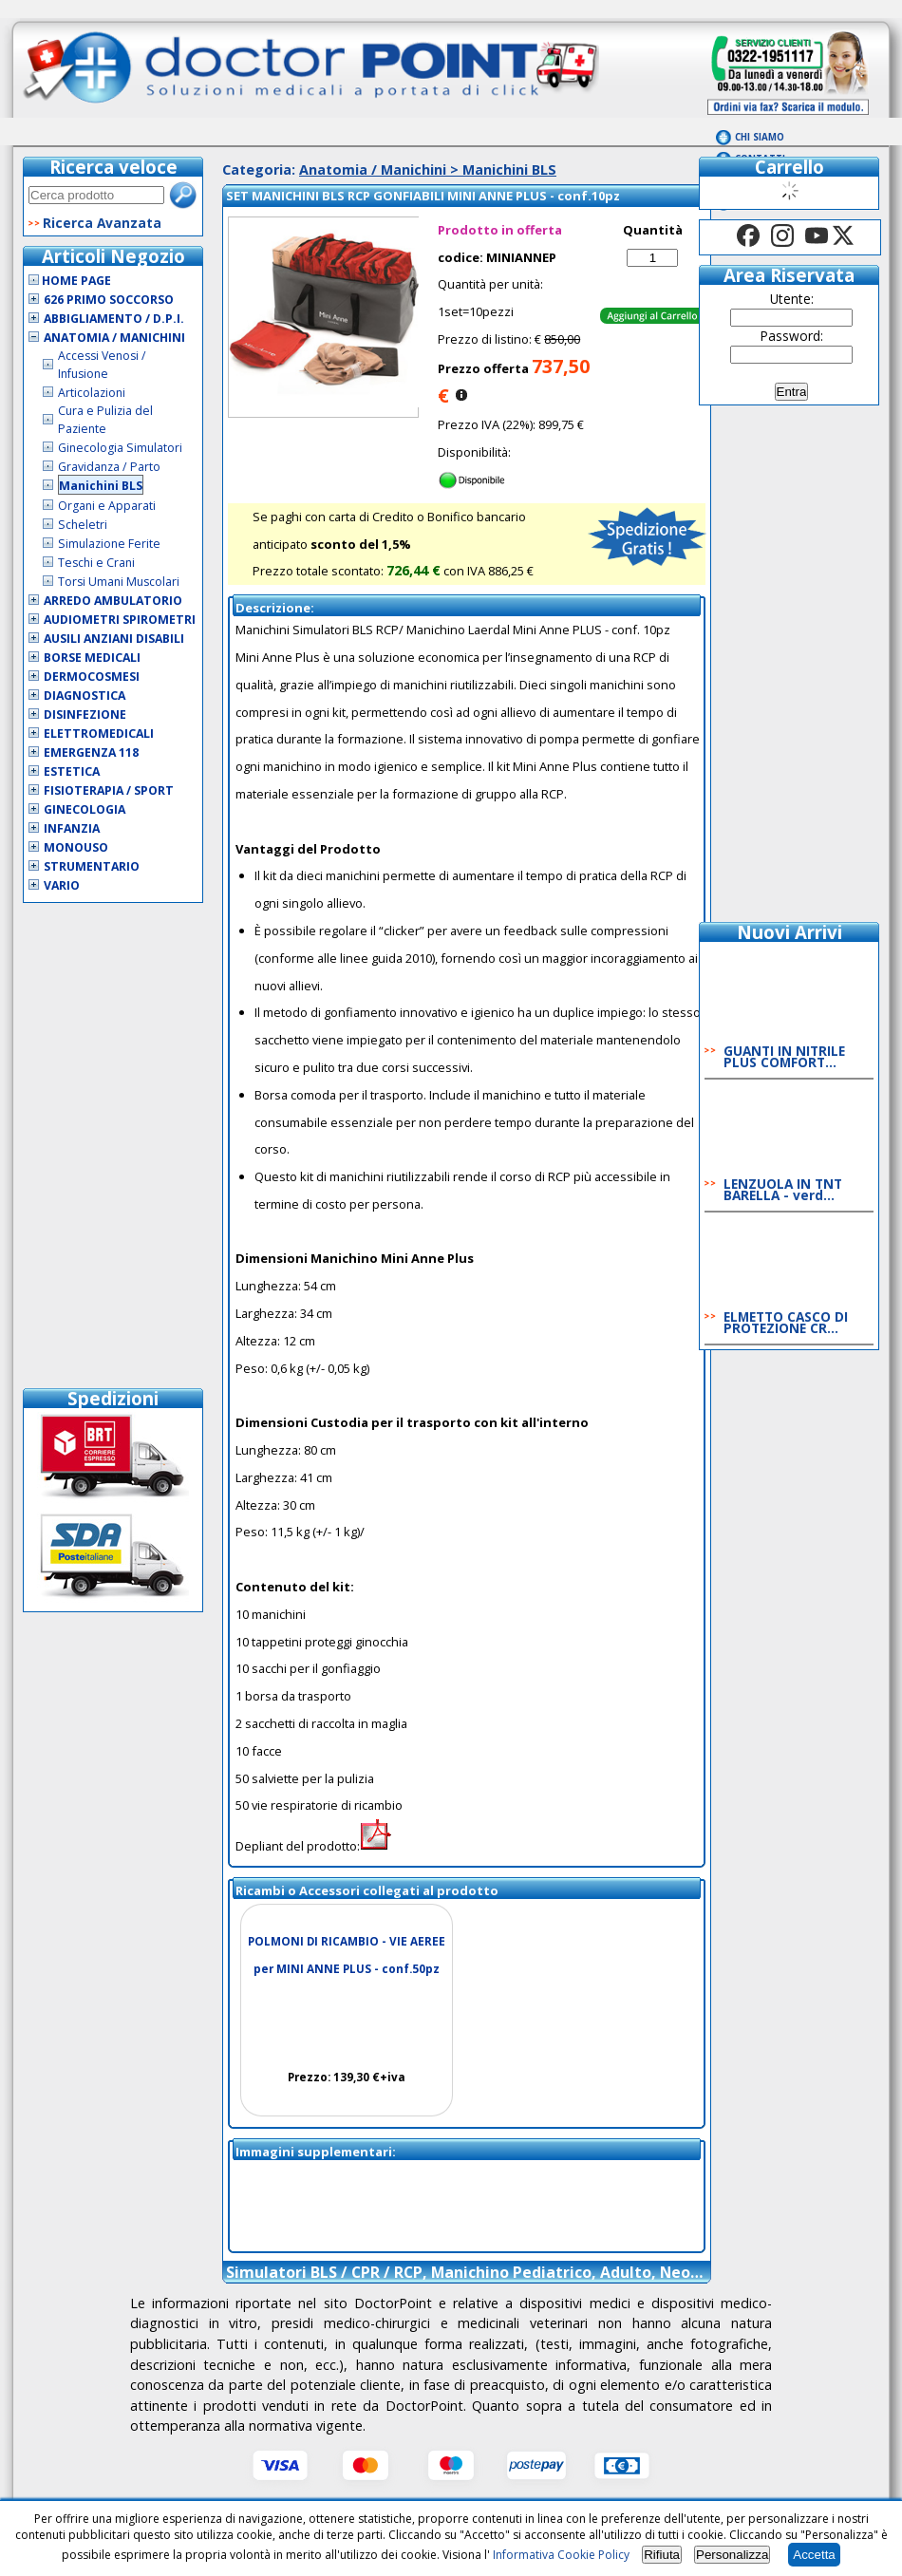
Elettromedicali (99, 733)
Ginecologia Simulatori (120, 448)
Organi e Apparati (107, 506)
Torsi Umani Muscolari (118, 581)
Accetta (814, 2555)
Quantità (653, 229)
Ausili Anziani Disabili (114, 638)
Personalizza (732, 2555)
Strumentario (92, 866)
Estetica (72, 771)
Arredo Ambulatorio (113, 600)
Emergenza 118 (91, 752)
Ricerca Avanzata (102, 223)
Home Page (69, 281)
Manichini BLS (100, 486)
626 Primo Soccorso (109, 299)
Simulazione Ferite (109, 544)
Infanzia (72, 828)
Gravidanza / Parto (109, 467)
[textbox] (96, 195)
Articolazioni (91, 393)
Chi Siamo (759, 137)
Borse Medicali (92, 657)
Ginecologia (84, 809)
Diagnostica (84, 695)
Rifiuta (662, 2555)
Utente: (792, 299)
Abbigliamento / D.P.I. (114, 318)
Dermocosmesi (92, 676)
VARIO (62, 885)
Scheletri (82, 525)
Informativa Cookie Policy (561, 2555)
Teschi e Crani (96, 563)
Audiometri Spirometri (120, 619)
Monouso (76, 847)
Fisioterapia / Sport (109, 790)
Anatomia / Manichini (114, 337)
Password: (792, 336)
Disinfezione (85, 714)
